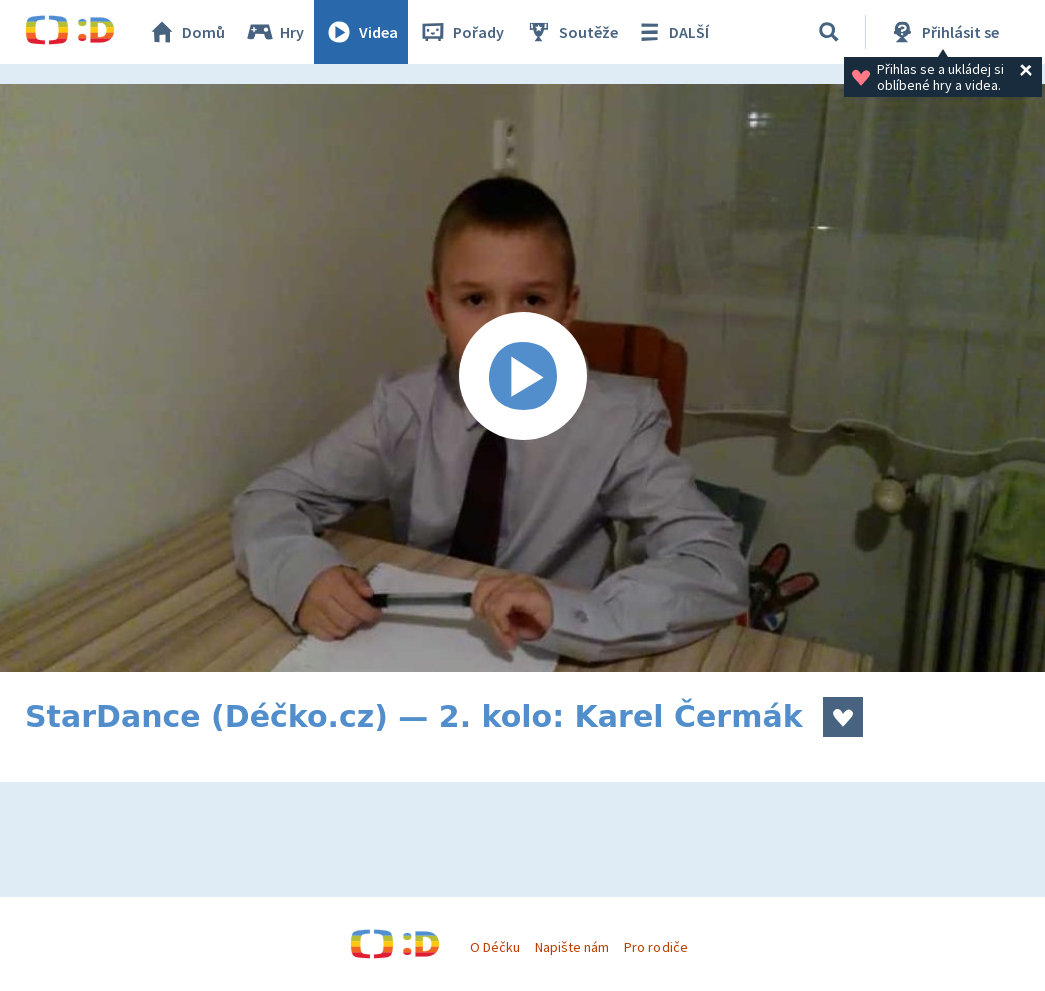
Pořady (461, 32)
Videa (361, 32)
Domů (186, 32)
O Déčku (495, 947)
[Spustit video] (522, 378)
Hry (274, 32)
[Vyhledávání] (829, 32)
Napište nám (572, 947)
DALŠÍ (671, 32)
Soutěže (571, 32)
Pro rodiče (655, 947)
